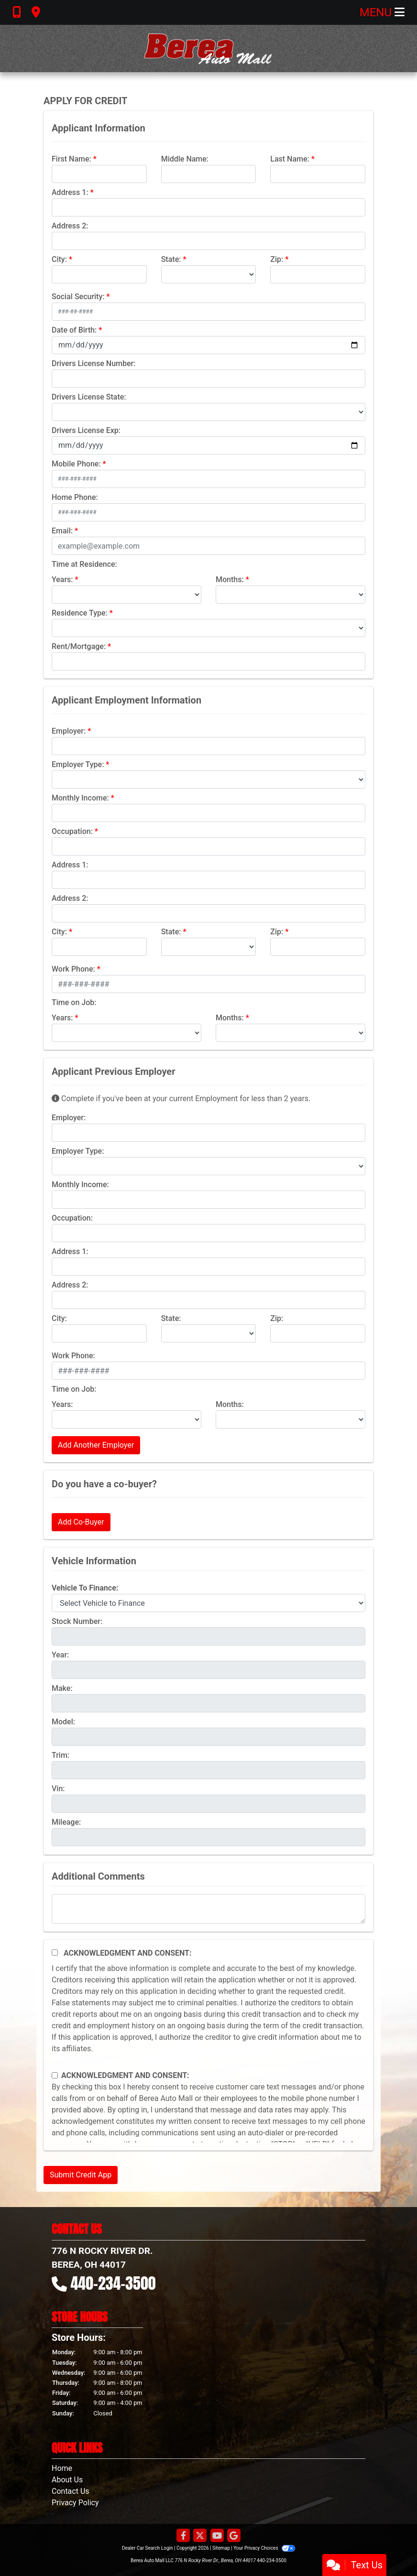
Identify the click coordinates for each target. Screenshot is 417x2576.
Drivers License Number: (93, 363)
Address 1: (70, 192)
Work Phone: (73, 969)
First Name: (71, 158)
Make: (62, 1688)
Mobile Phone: (76, 463)
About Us (67, 2479)
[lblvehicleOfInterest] (208, 1603)
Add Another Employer (96, 1445)
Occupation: (72, 831)
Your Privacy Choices (264, 2548)
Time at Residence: (84, 564)
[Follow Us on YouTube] (217, 2536)
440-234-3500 (113, 2283)
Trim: (60, 1755)
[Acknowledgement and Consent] (55, 1952)
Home (62, 2468)
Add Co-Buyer (81, 1521)
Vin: (58, 1788)
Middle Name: (184, 158)
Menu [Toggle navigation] (382, 12)
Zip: (276, 259)
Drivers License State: (89, 396)
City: (59, 259)
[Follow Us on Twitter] (200, 2536)
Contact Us (70, 2491)
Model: (63, 1721)
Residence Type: (80, 612)
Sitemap (221, 2548)
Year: (60, 1654)
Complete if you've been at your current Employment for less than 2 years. (181, 1098)
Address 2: (70, 225)
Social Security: (78, 296)
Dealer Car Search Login (147, 2548)
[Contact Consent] (55, 2075)
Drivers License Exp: (86, 430)
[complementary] (388, 2547)
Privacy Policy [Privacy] (75, 2502)
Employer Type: (78, 764)
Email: (62, 530)
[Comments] (208, 1909)
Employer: (69, 731)
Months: (230, 579)
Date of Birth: (74, 330)
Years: (62, 579)
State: (171, 259)
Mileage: (66, 1822)
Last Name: (289, 158)
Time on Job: (74, 1002)
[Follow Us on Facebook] (183, 2536)
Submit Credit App (80, 2174)
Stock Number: (77, 1621)
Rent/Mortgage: (79, 646)
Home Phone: (75, 497)
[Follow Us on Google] (234, 2536)
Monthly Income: (80, 797)
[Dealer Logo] (208, 48)
